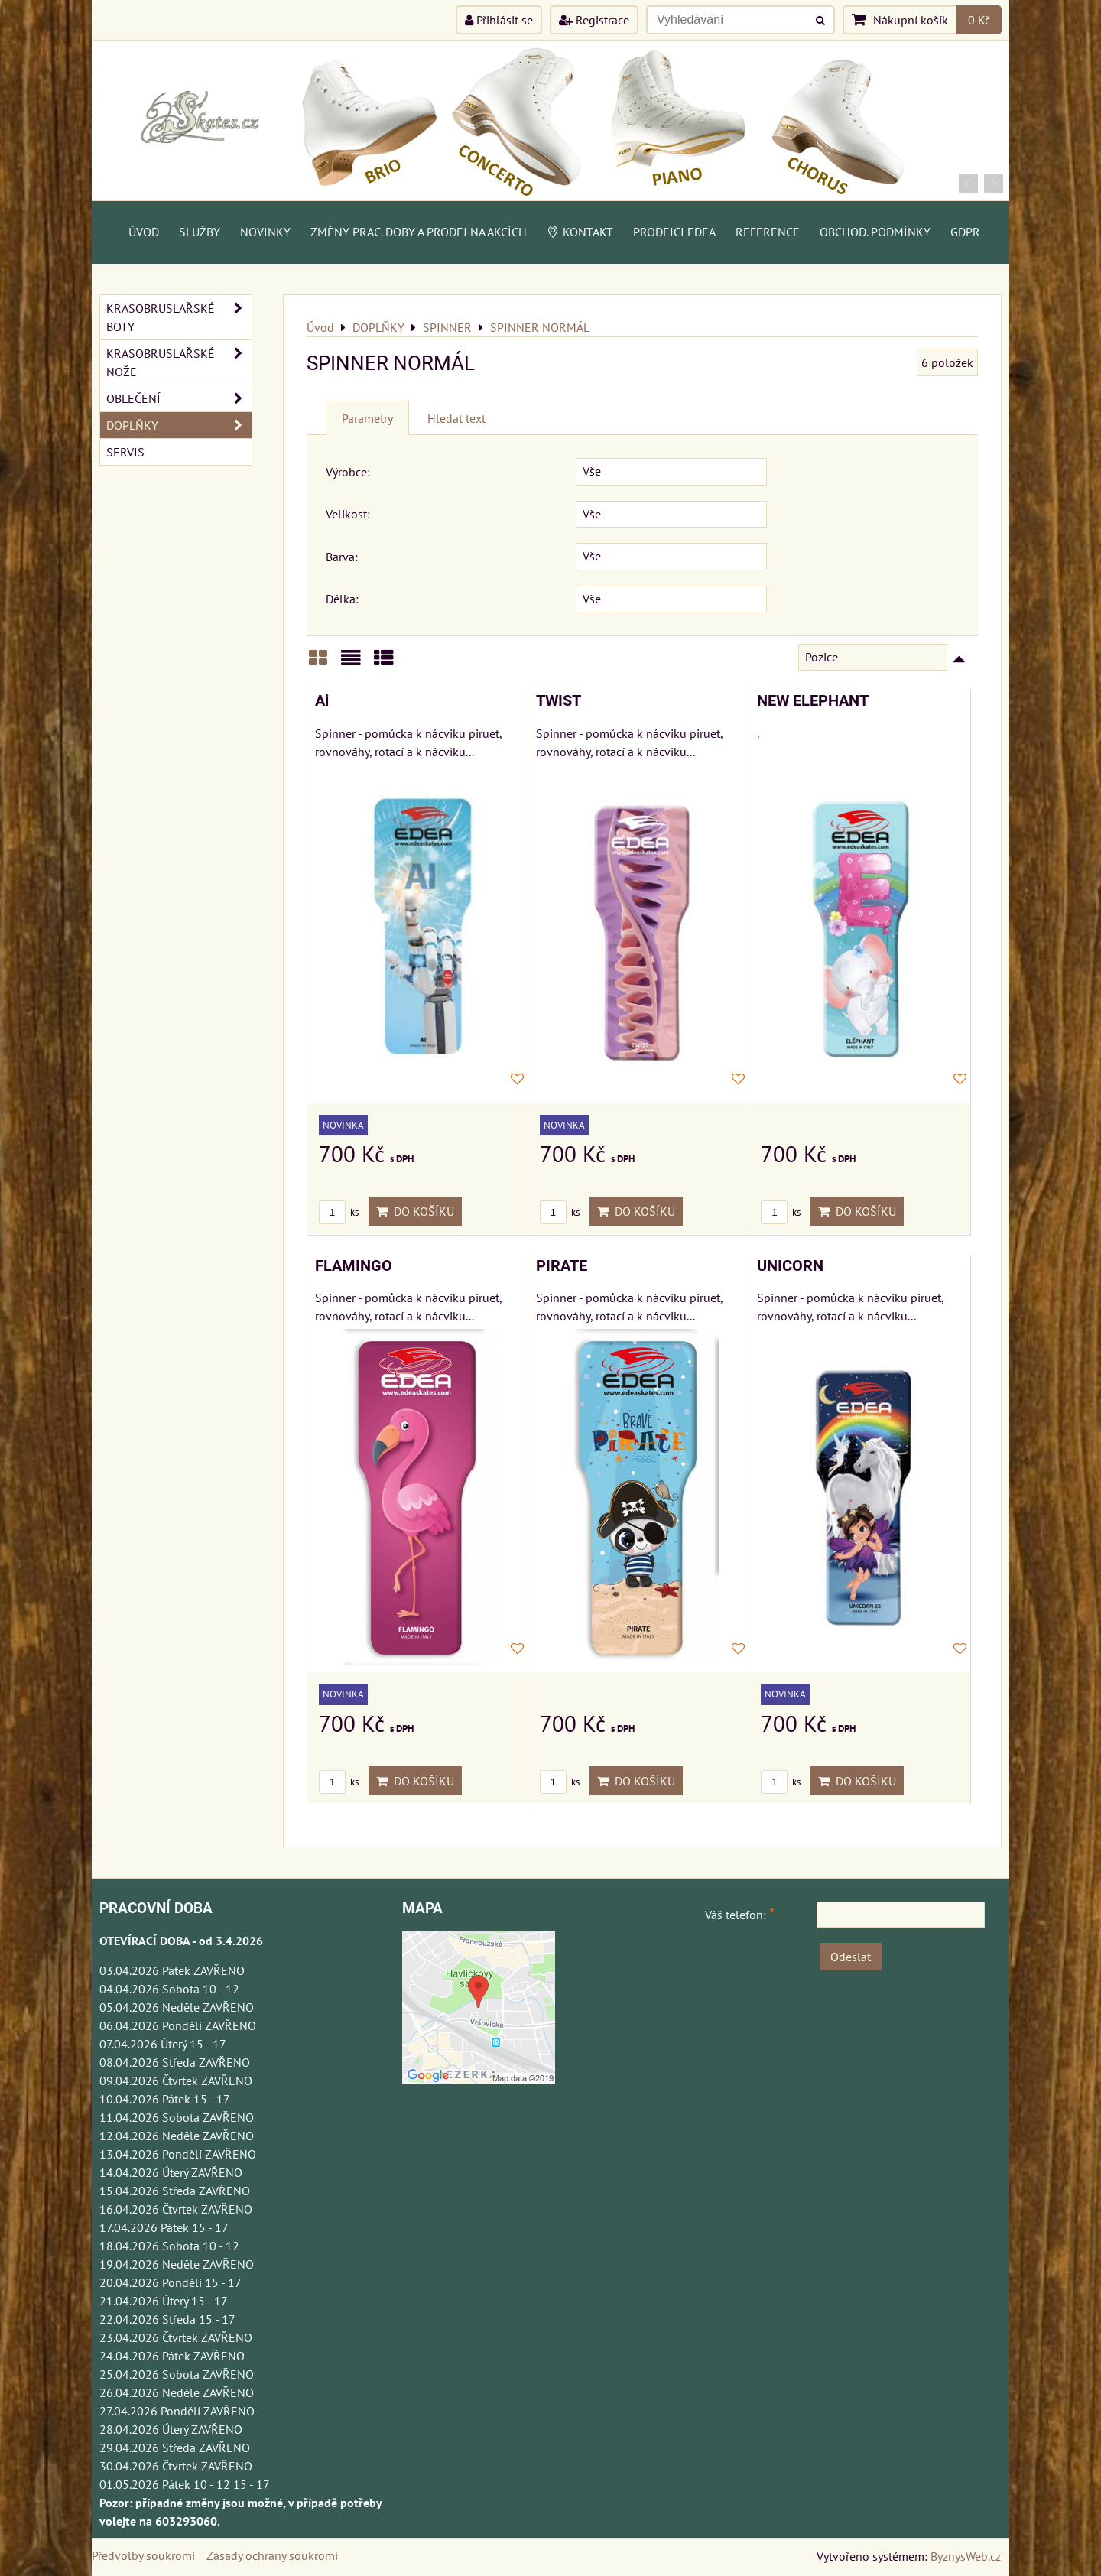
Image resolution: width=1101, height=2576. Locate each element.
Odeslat (850, 1956)
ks (339, 1212)
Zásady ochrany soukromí (272, 2555)
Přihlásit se (499, 20)
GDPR (965, 231)
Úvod (143, 231)
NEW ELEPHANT (813, 701)
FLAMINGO (353, 1266)
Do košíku (415, 1211)
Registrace (594, 20)
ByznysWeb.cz (965, 2556)
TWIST (558, 701)
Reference (768, 231)
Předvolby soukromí (143, 2555)
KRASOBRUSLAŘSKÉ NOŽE (179, 362)
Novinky (265, 231)
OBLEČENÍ (179, 398)
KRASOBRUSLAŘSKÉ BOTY (179, 317)
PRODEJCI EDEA (674, 231)
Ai (322, 701)
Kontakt (580, 231)
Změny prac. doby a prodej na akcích (418, 231)
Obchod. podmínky (875, 231)
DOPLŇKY (179, 425)
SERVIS (125, 452)
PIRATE (561, 1266)
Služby (199, 231)
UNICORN (790, 1266)
